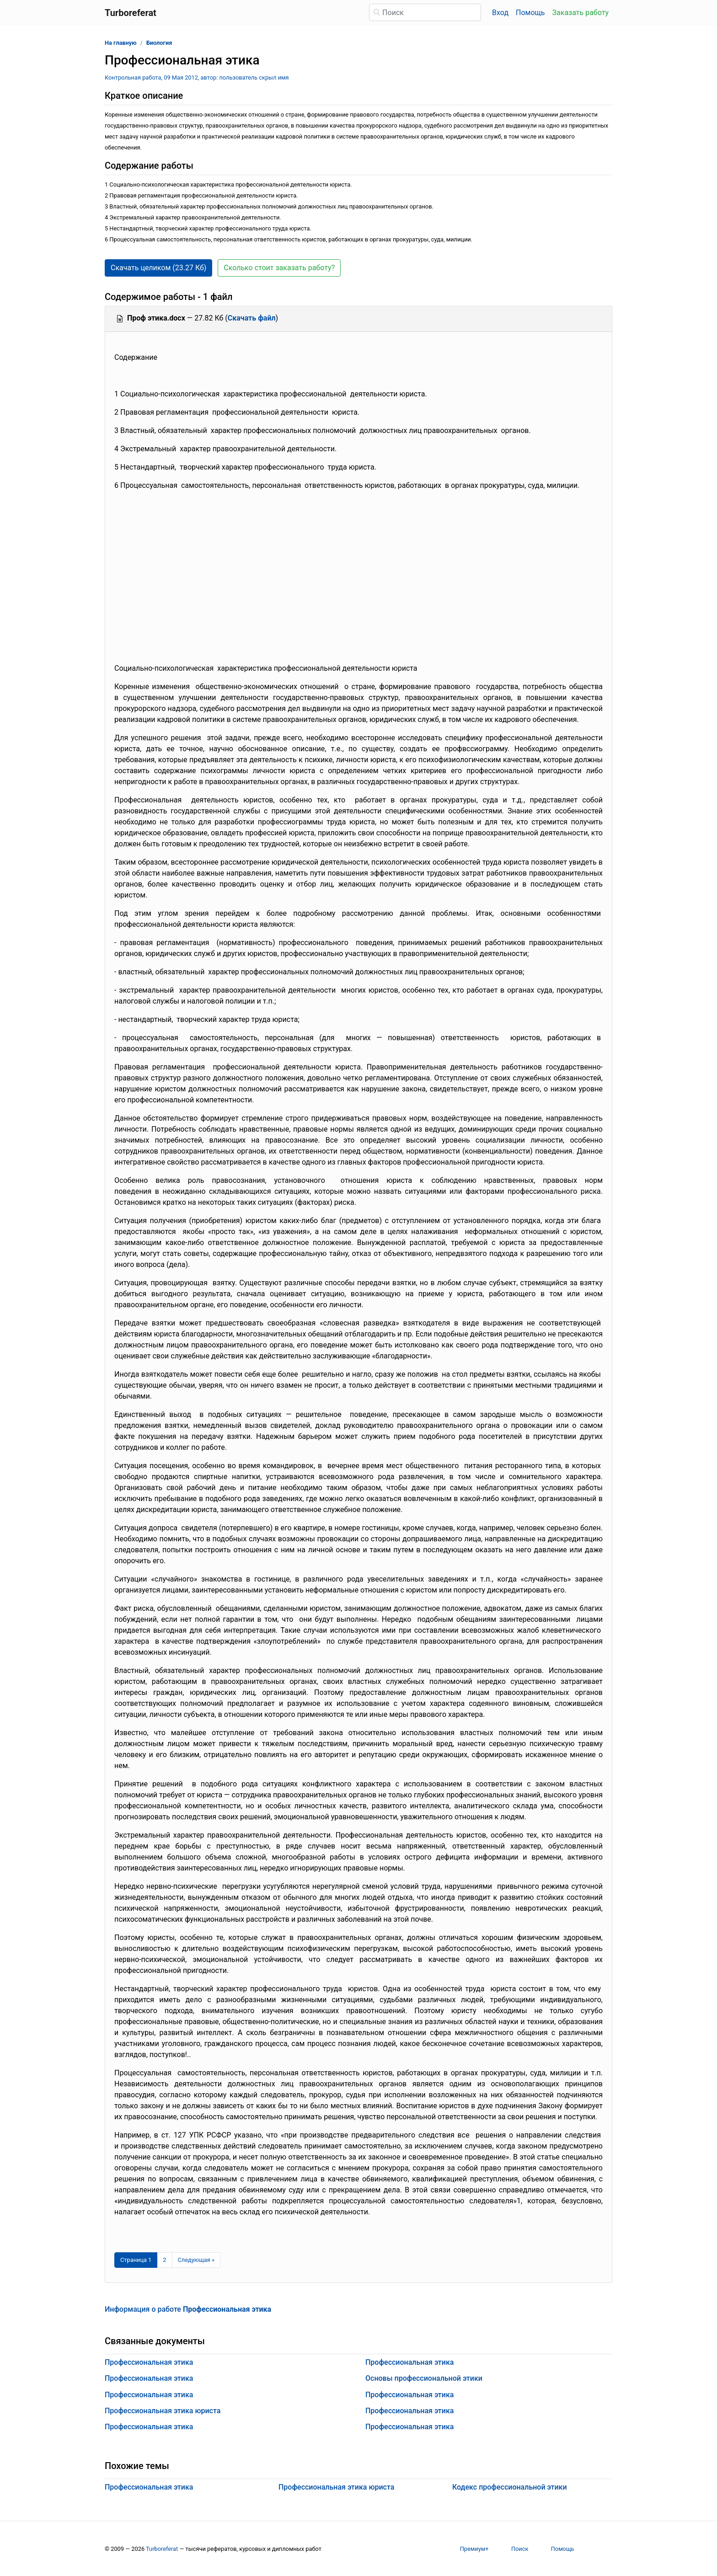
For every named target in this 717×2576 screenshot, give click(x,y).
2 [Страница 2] (164, 2259)
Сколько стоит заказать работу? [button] (279, 267)
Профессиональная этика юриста (162, 2410)
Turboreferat (162, 2548)
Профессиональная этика (149, 2362)
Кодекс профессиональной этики (509, 2487)
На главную (121, 42)
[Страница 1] (135, 2260)
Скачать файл (252, 318)
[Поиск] (425, 12)
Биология (159, 42)
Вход (500, 12)
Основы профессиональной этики (423, 2378)
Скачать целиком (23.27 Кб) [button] (158, 267)
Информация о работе (188, 2309)
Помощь (530, 12)
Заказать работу (580, 12)
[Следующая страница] (196, 2260)
